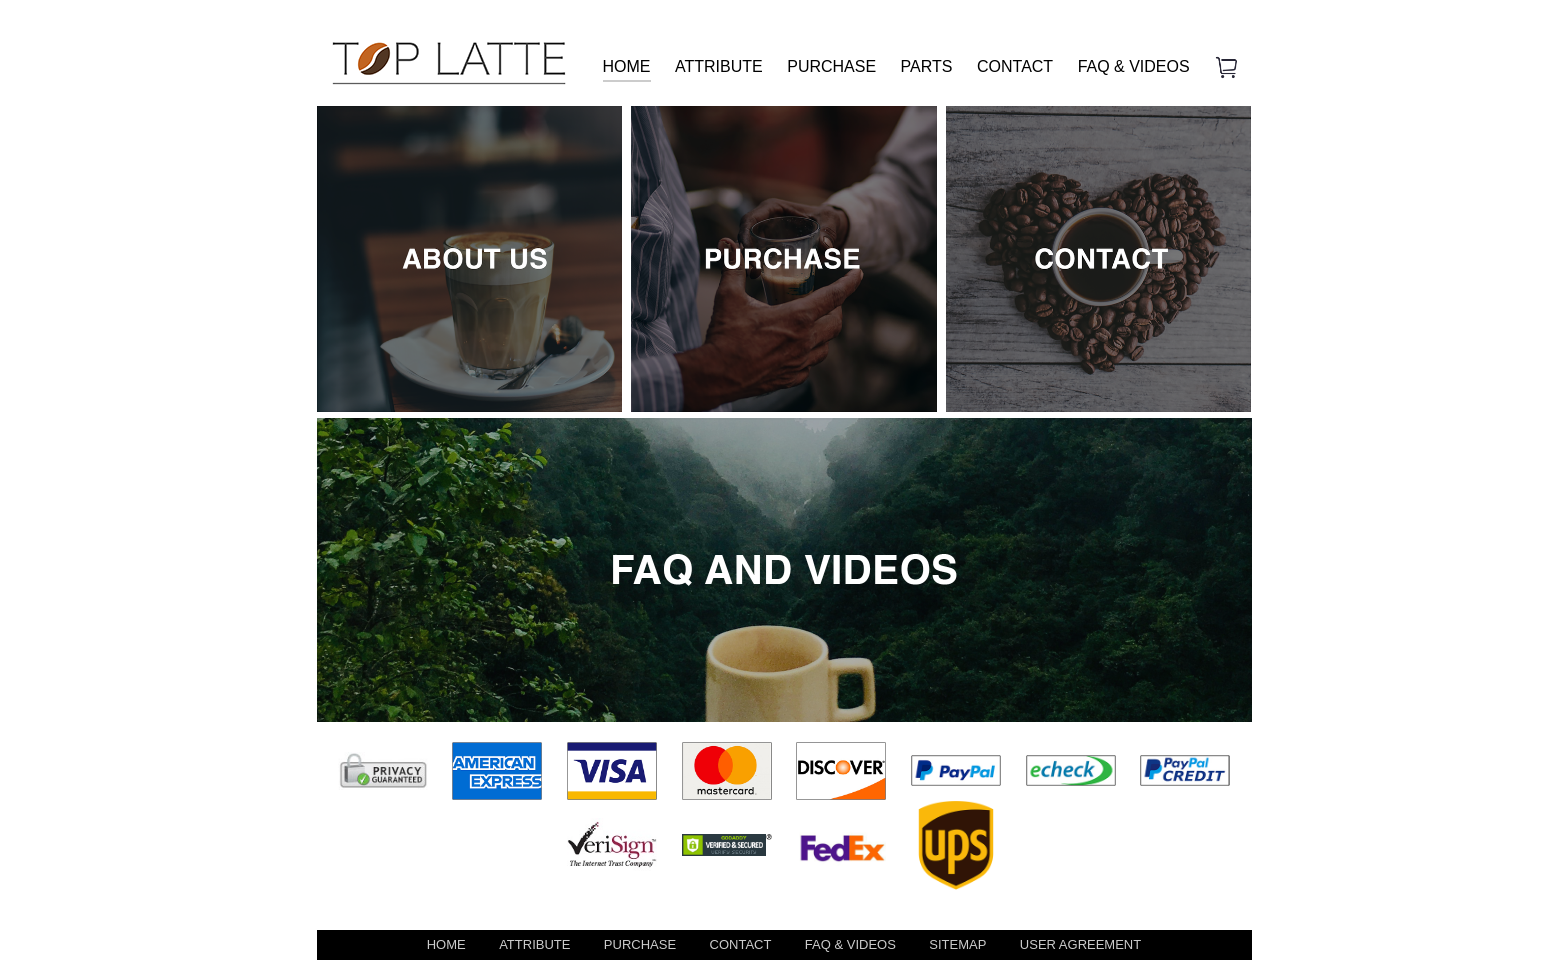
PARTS (927, 66)
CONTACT (1015, 66)
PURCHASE (831, 66)
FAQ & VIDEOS (1134, 66)
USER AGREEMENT (1080, 944)
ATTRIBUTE (719, 66)
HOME (627, 66)
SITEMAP (957, 944)
